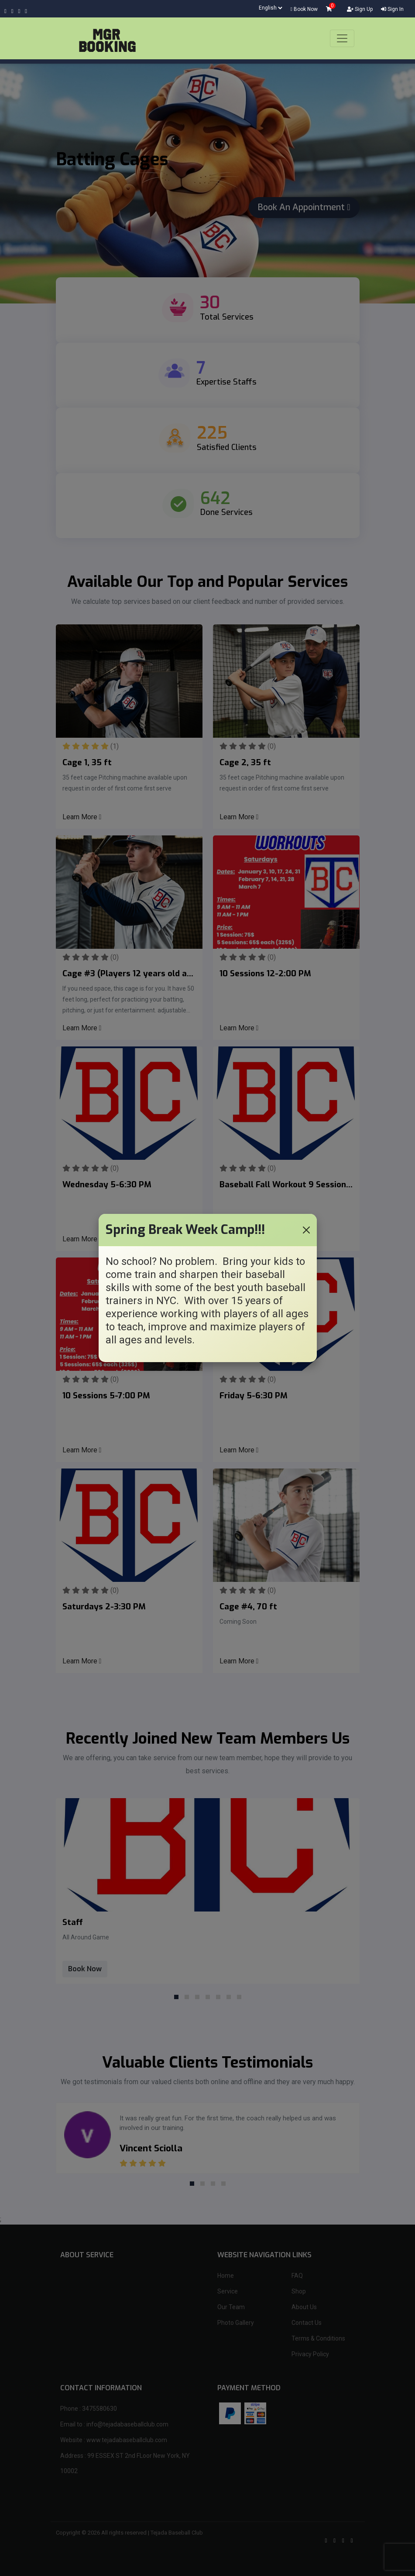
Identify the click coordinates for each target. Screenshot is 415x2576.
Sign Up (360, 9)
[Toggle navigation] (342, 38)
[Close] (306, 1230)
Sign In (392, 9)
